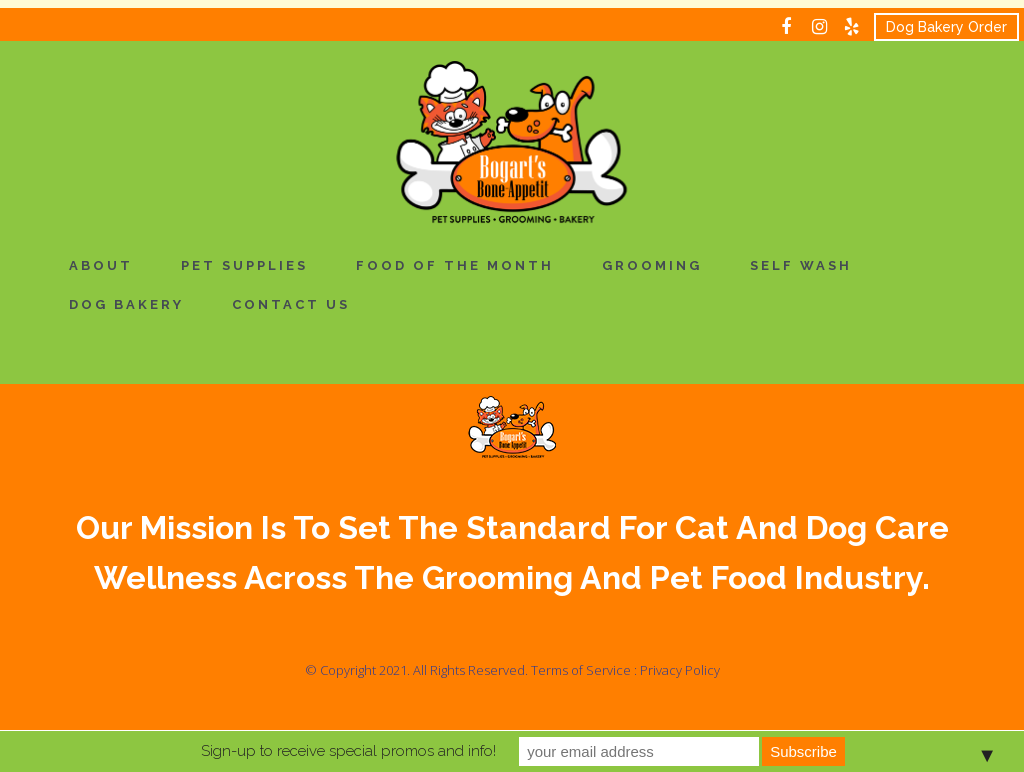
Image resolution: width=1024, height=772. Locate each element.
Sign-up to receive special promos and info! (348, 751)
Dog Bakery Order (946, 27)
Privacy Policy (680, 670)
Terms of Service (581, 670)
